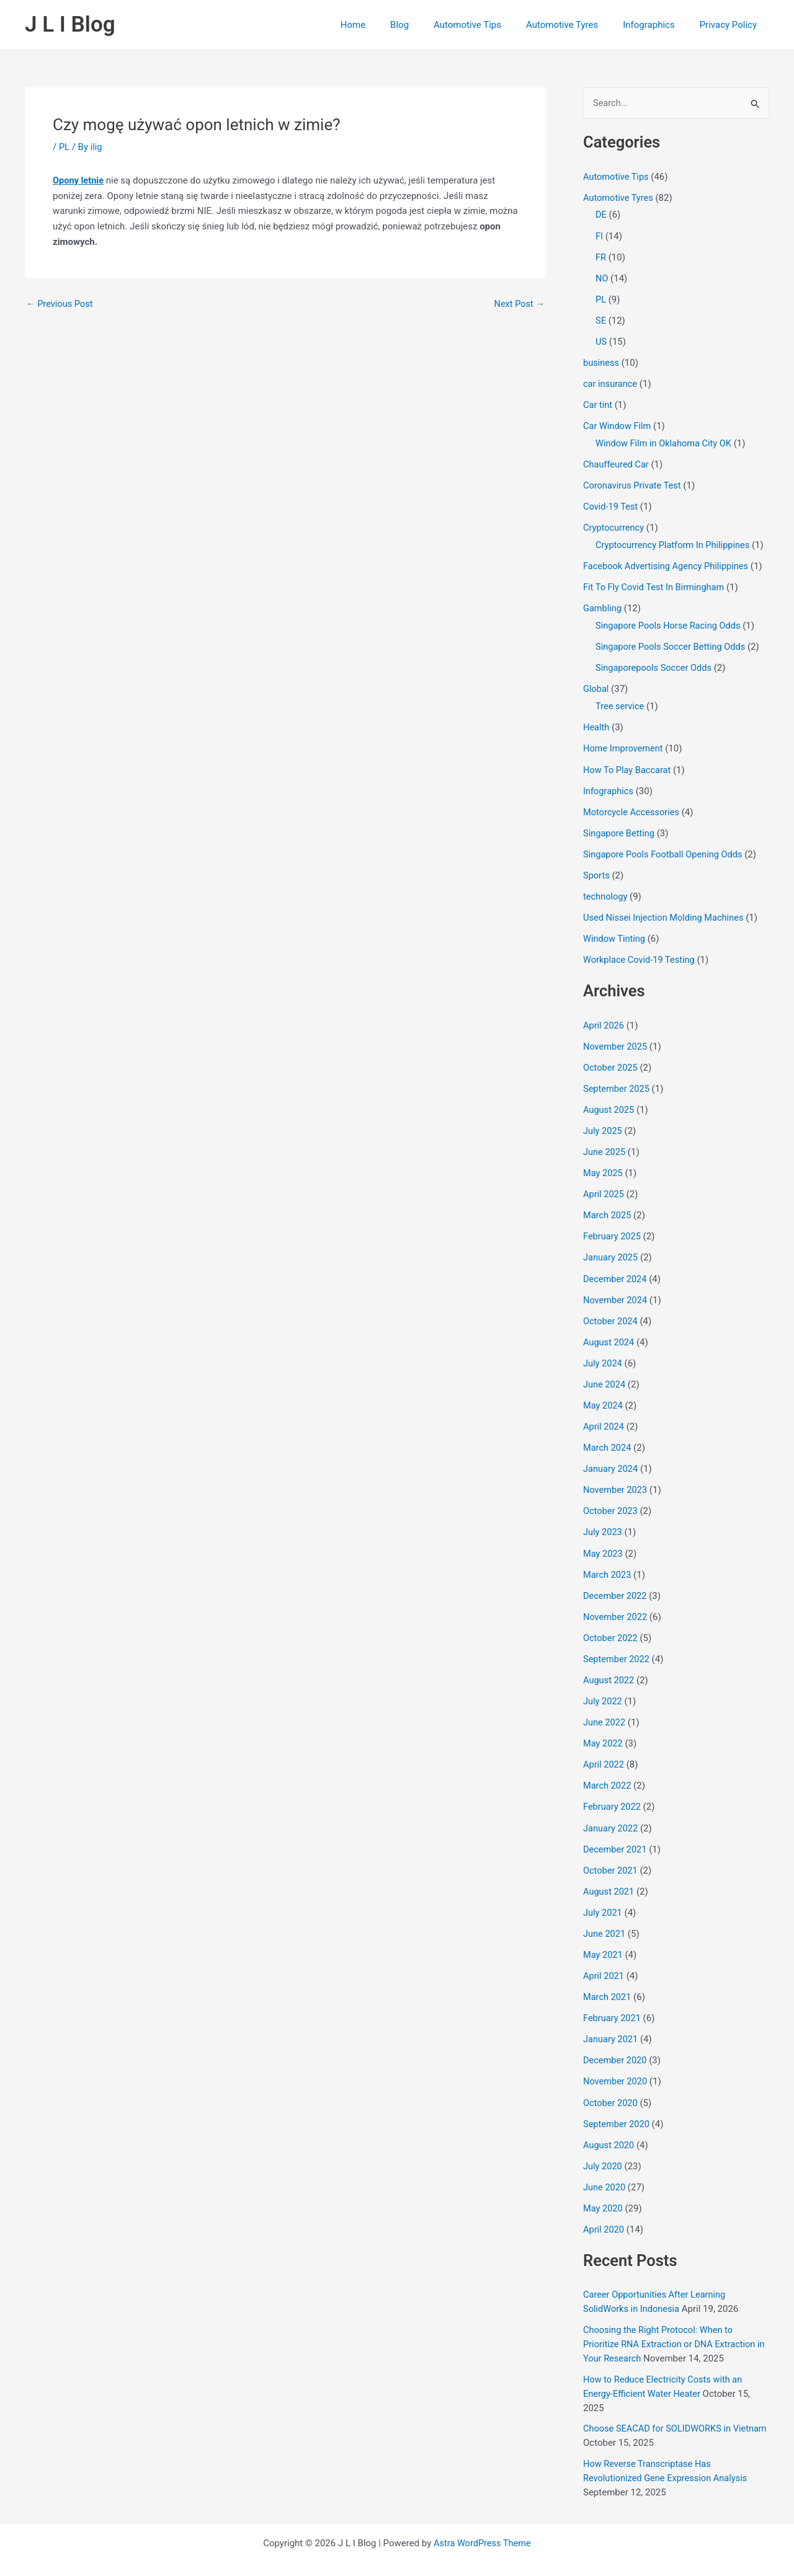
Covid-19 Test (611, 504)
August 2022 (609, 1666)
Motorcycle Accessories (632, 806)
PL (64, 147)
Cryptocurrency (614, 525)
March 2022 (608, 1771)
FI (599, 235)
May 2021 (603, 1938)
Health (596, 722)
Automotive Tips (489, 24)
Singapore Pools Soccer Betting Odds (673, 642)
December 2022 (616, 1582)
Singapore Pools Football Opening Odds (665, 848)
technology (606, 889)
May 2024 (603, 1394)
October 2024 (611, 1310)
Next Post (519, 304)
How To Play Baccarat (628, 764)
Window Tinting (615, 931)
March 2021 (608, 1980)
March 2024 (608, 1436)
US (601, 340)
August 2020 (609, 2126)
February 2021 (613, 2001)
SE (601, 319)
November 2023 (616, 1478)
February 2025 (613, 1227)
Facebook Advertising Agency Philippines (668, 563)
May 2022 (603, 1729)
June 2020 (605, 2168)
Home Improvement (624, 743)
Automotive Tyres (577, 24)
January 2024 (611, 1457)
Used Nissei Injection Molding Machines (665, 910)
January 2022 (611, 1812)
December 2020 (616, 2042)
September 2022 (617, 1645)
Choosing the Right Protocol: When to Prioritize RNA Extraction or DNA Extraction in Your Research (672, 2324)
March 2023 (608, 1561)
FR (601, 256)
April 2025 (604, 1185)
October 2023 (611, 1499)
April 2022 (604, 1750)
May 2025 (603, 1164)
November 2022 (616, 1603)
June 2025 (605, 1143)
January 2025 (611, 1248)
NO (602, 277)
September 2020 (617, 2106)
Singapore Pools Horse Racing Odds (670, 621)
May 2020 (603, 2189)
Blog (427, 24)
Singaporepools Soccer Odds (655, 663)
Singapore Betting (619, 827)
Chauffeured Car (617, 461)
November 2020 (616, 2063)
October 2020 (611, 2085)
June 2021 (605, 1917)
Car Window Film (618, 424)
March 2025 (608, 1205)
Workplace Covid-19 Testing (640, 952)
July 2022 (603, 1687)
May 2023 (603, 1540)
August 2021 (609, 1875)
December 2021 (616, 1833)
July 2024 (603, 1352)
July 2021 (603, 1896)
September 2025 (617, 1080)
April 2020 (604, 2210)
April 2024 (604, 1415)
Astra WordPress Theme (482, 2521)
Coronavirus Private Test (633, 483)
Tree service (621, 701)
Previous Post (60, 304)
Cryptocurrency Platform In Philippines (675, 541)
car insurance (611, 382)
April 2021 (604, 1959)
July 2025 (603, 1122)
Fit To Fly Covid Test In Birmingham (655, 584)
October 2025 (611, 1059)
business (601, 361)
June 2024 (605, 1373)
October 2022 (611, 1624)
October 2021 (611, 1855)
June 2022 (605, 1708)
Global (596, 684)
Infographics (658, 24)
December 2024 (616, 1269)
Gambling (603, 604)
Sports (596, 869)
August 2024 (609, 1331)
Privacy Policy (731, 24)
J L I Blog (70, 24)
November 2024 (616, 1289)
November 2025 (616, 1038)
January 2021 (611, 2022)
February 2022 (613, 1791)
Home (387, 24)
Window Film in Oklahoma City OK (666, 441)
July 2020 (603, 2147)
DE (601, 215)
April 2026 (604, 1018)
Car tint (598, 403)
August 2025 (609, 1101)
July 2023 (603, 1520)
